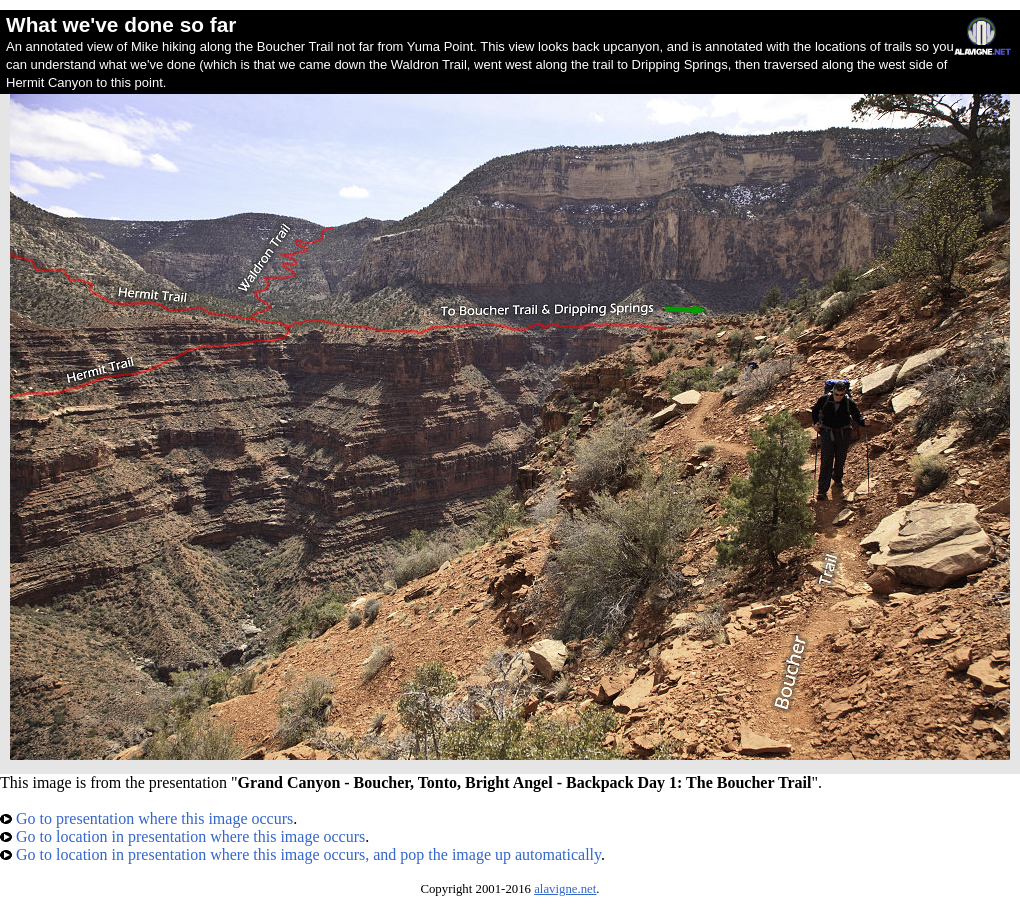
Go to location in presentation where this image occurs (182, 836)
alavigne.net (565, 889)
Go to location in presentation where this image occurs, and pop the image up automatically (300, 854)
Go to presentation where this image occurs (146, 818)
